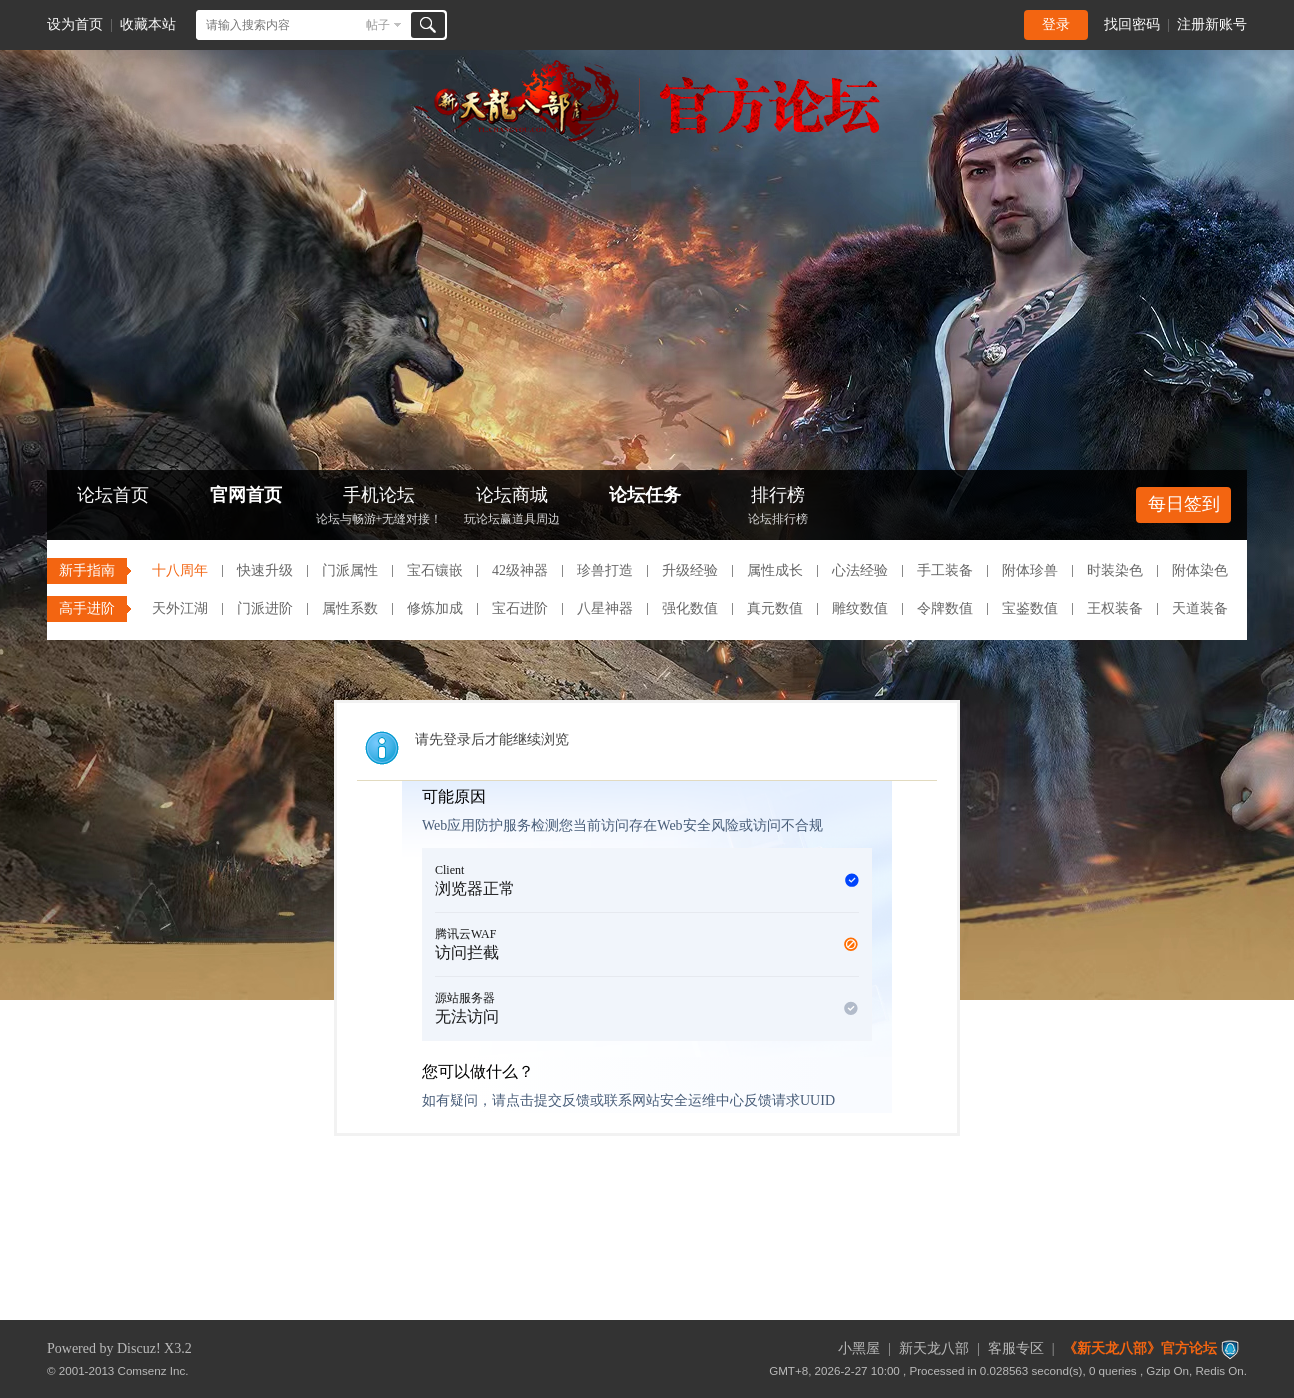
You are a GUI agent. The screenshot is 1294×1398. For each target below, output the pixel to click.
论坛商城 (512, 507)
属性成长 (775, 570)
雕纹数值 (860, 608)
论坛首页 (113, 495)
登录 (1056, 24)
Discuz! (139, 1348)
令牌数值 (945, 608)
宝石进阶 (520, 608)
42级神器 (520, 570)
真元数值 (775, 608)
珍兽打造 (605, 570)
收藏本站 (148, 24)
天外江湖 (180, 608)
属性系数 (350, 608)
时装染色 (1115, 570)
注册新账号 (1212, 24)
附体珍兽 (1030, 570)
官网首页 (246, 495)
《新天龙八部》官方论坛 (1140, 1348)
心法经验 (860, 570)
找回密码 (1132, 24)
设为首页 (75, 24)
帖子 (378, 25)
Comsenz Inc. (153, 1370)
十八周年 (180, 570)
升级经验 (690, 570)
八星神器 (605, 608)
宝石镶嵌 (435, 570)
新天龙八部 (934, 1348)
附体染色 (1200, 570)
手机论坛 (379, 507)
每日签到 (1184, 504)
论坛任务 (645, 495)
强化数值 (690, 608)
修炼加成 (435, 608)
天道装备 (1200, 608)
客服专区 (1016, 1348)
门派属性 (350, 570)
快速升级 (265, 570)
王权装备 (1115, 608)
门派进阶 (265, 608)
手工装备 (945, 570)
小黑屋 (859, 1348)
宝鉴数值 (1030, 608)
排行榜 (778, 507)
